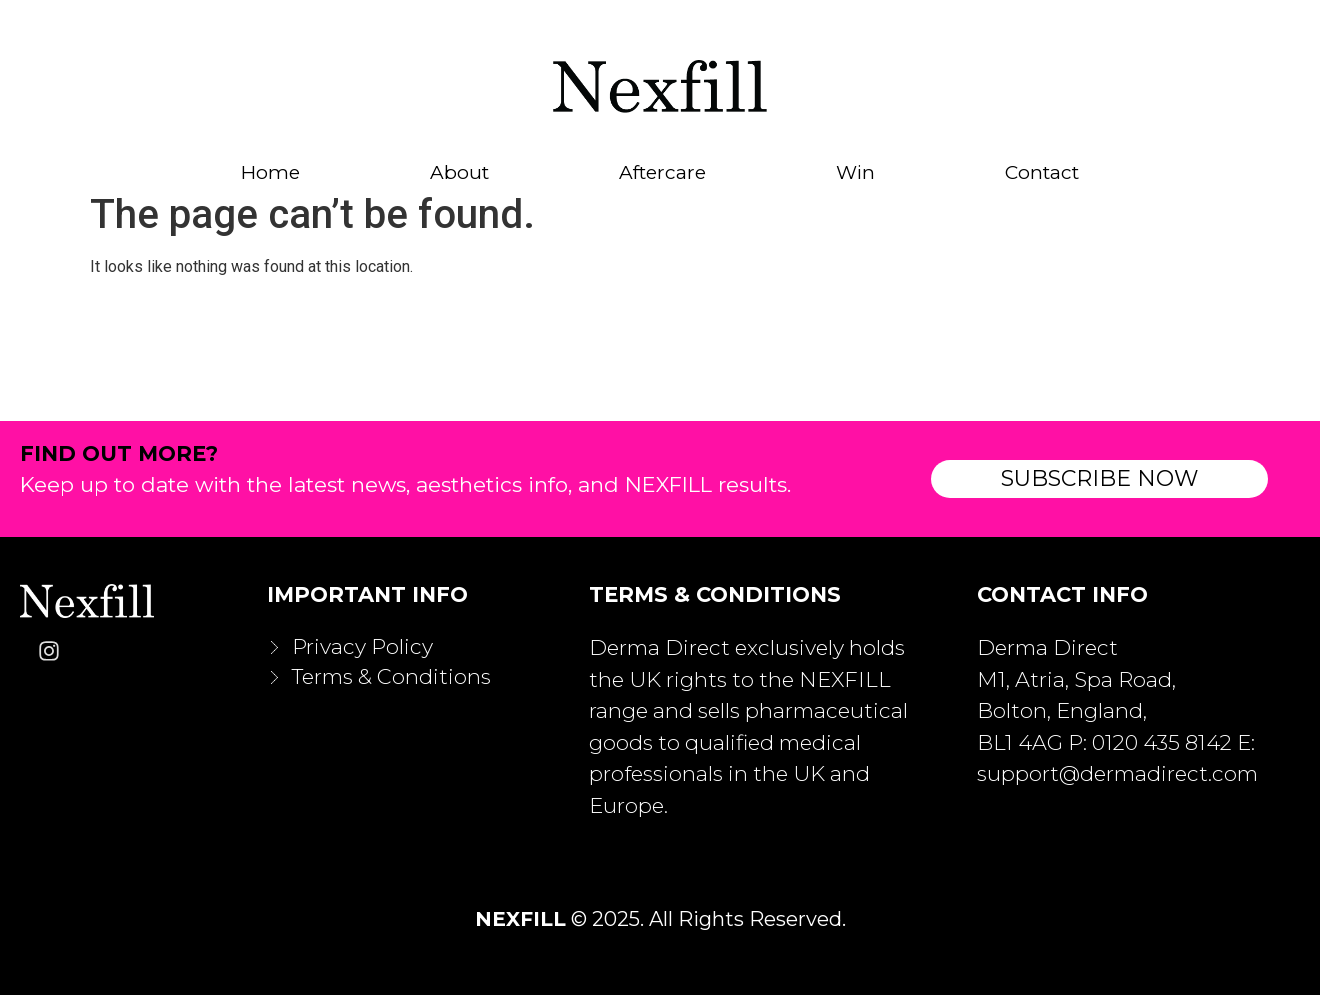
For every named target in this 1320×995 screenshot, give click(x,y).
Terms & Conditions (391, 676)
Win (855, 173)
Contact (1042, 173)
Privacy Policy (362, 646)
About (459, 173)
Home (270, 173)
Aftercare (662, 173)
